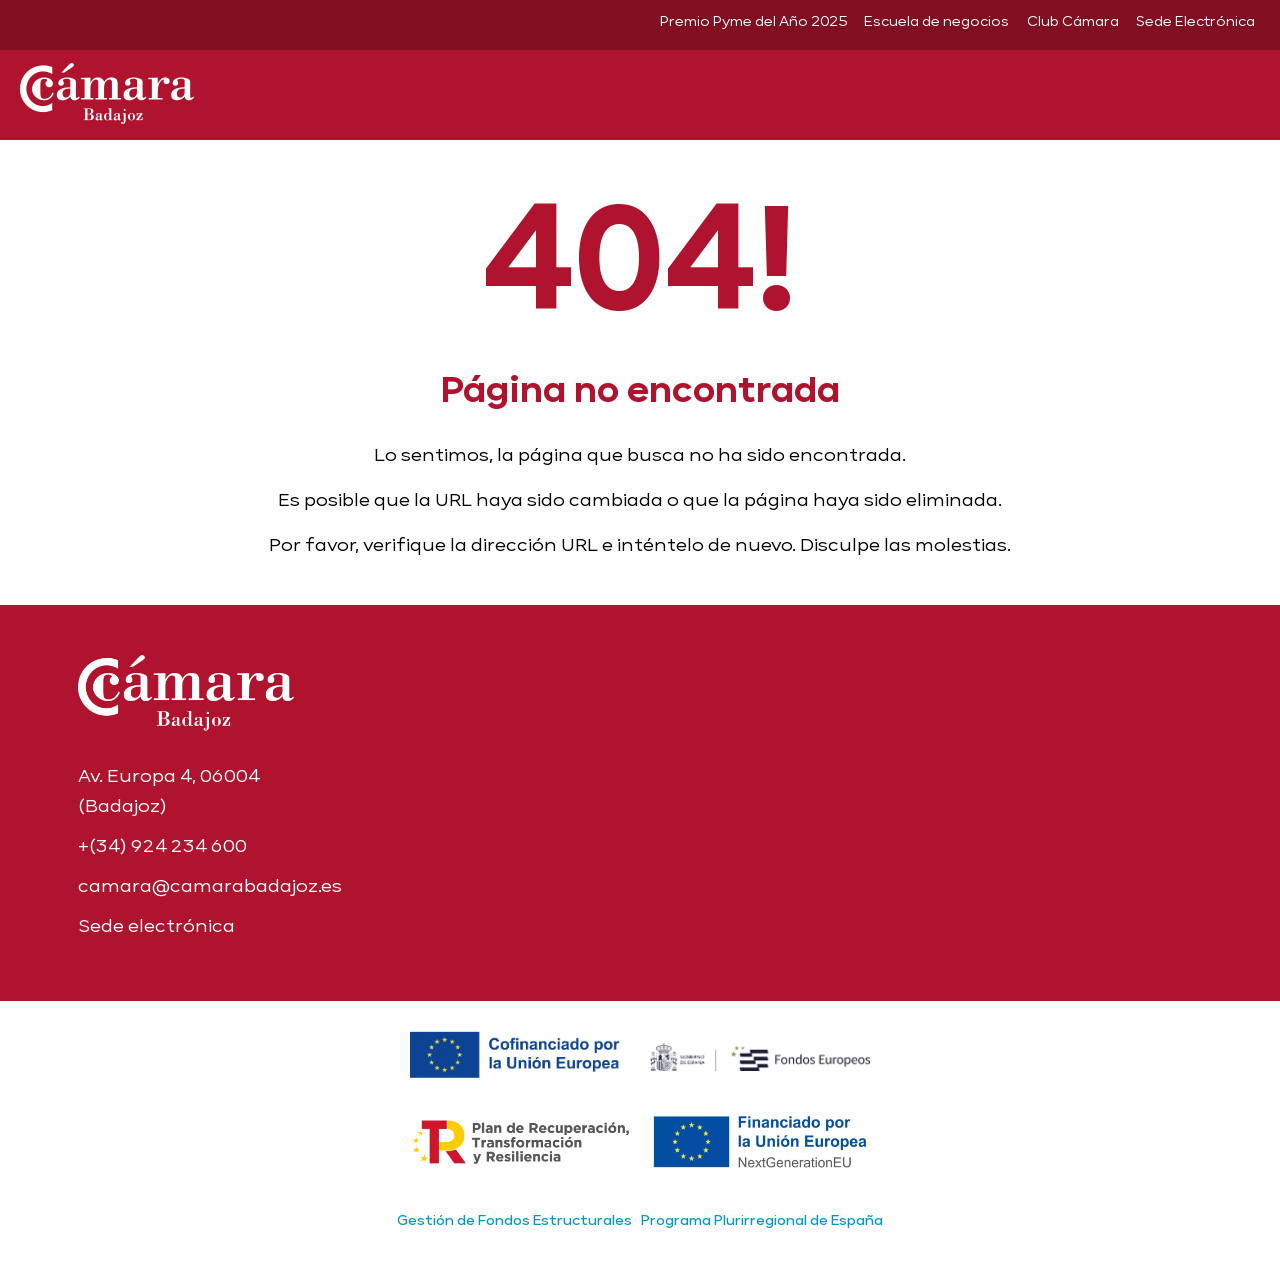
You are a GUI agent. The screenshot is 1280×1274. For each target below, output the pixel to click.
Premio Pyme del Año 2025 (753, 21)
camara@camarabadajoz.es (210, 885)
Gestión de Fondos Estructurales (514, 1220)
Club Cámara (1073, 21)
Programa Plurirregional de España (762, 1220)
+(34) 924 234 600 (162, 845)
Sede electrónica (156, 925)
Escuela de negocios (936, 21)
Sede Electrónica (1195, 21)
